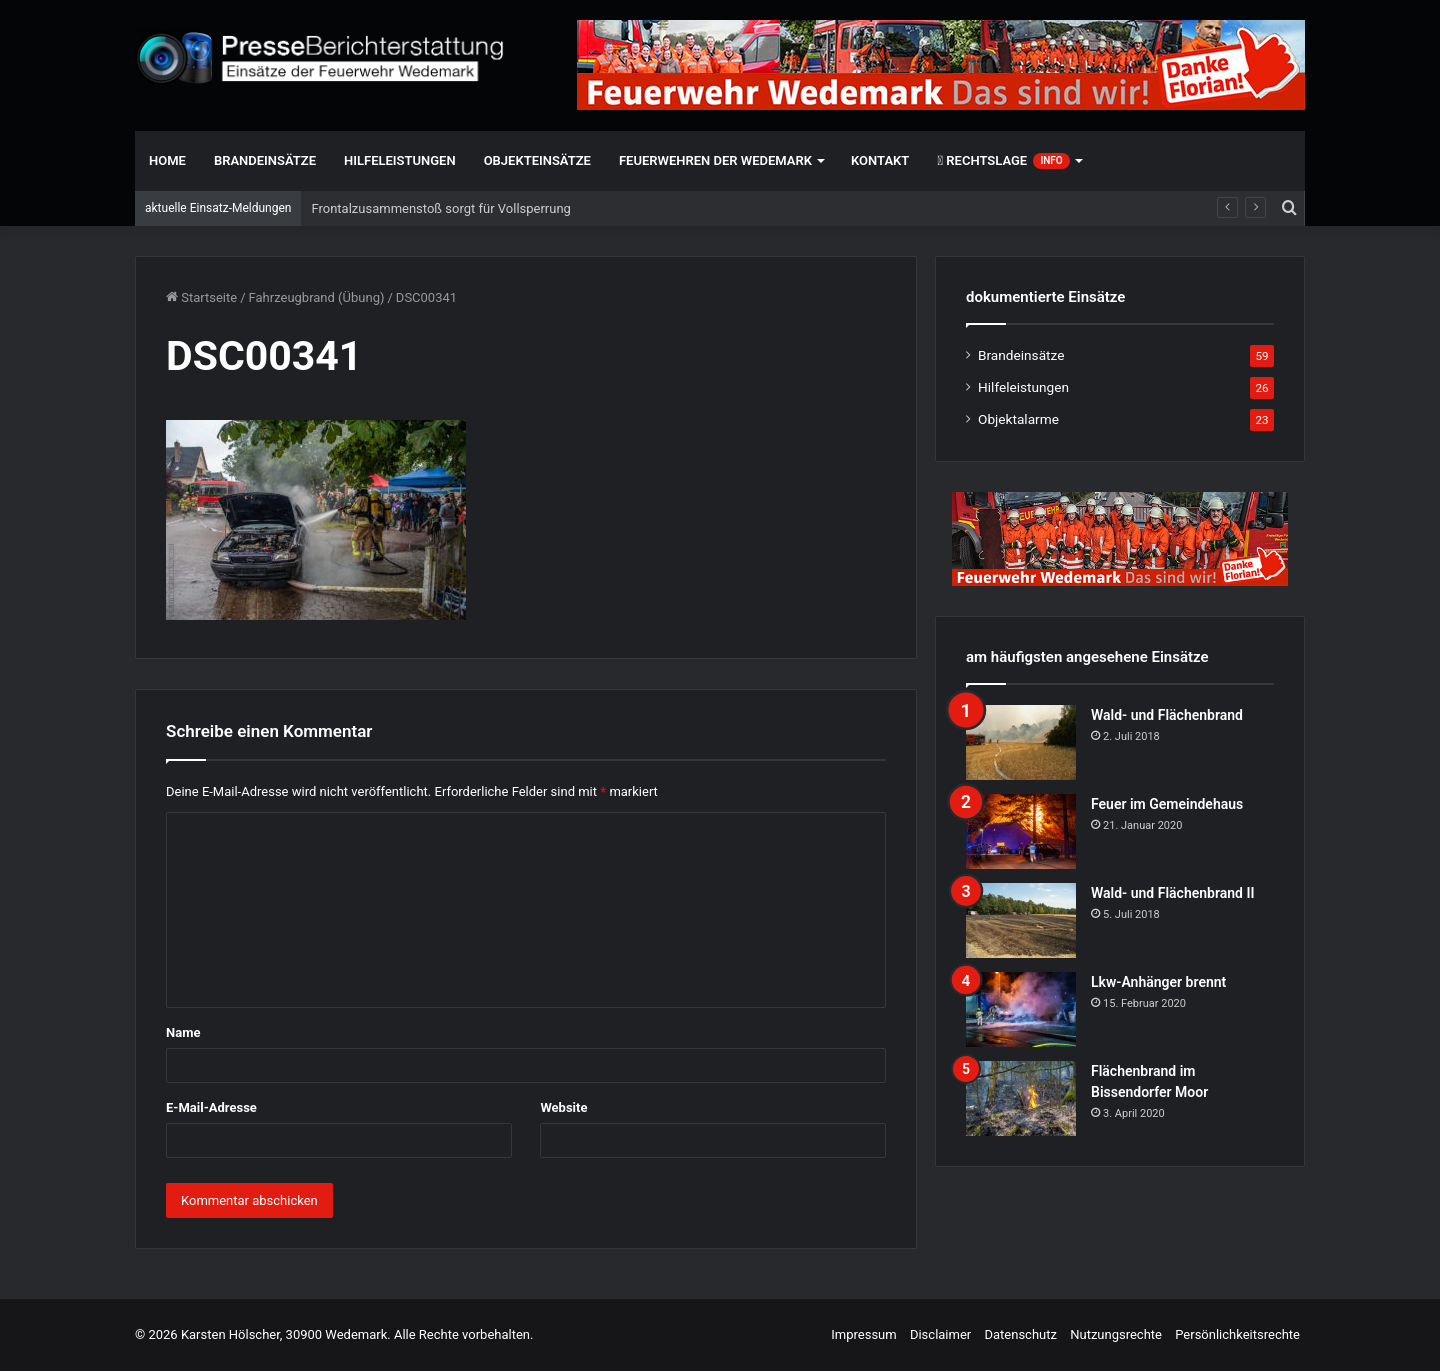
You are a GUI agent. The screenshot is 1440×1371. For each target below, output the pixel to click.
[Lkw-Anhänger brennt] (1021, 1009)
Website (563, 1107)
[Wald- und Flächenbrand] (1021, 742)
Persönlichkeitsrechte (1237, 1334)
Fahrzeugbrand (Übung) (317, 297)
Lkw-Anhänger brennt (1158, 982)
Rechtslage (1003, 161)
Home (167, 160)
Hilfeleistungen (400, 160)
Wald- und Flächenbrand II (1172, 893)
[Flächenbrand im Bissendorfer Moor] (1021, 1098)
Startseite (201, 297)
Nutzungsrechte (1116, 1334)
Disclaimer (940, 1334)
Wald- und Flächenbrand (1167, 715)
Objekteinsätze (537, 160)
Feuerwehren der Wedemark (715, 160)
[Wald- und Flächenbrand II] (1021, 920)
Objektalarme (1018, 419)
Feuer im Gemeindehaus (1167, 804)
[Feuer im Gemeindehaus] (1021, 831)
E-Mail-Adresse (211, 1107)
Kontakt (880, 160)
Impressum (863, 1334)
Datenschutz (1020, 1334)
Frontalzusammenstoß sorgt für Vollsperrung (440, 208)
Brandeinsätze (265, 160)
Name (183, 1032)
